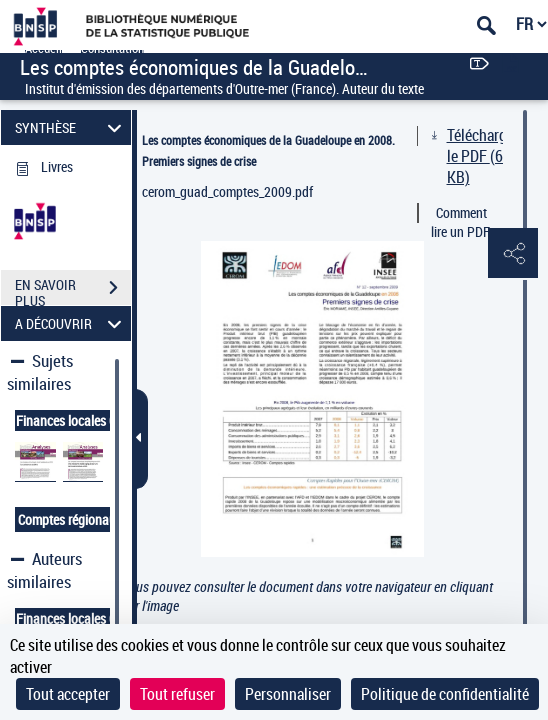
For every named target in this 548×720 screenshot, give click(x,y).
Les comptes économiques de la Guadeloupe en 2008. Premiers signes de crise (268, 150)
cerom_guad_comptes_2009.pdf (227, 191)
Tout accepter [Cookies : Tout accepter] (68, 694)
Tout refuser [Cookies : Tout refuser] (177, 694)
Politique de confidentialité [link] (445, 694)
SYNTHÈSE (71, 127)
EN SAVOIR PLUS (73, 290)
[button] (513, 254)
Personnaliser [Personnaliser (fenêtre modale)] (288, 694)
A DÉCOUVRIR (71, 323)
